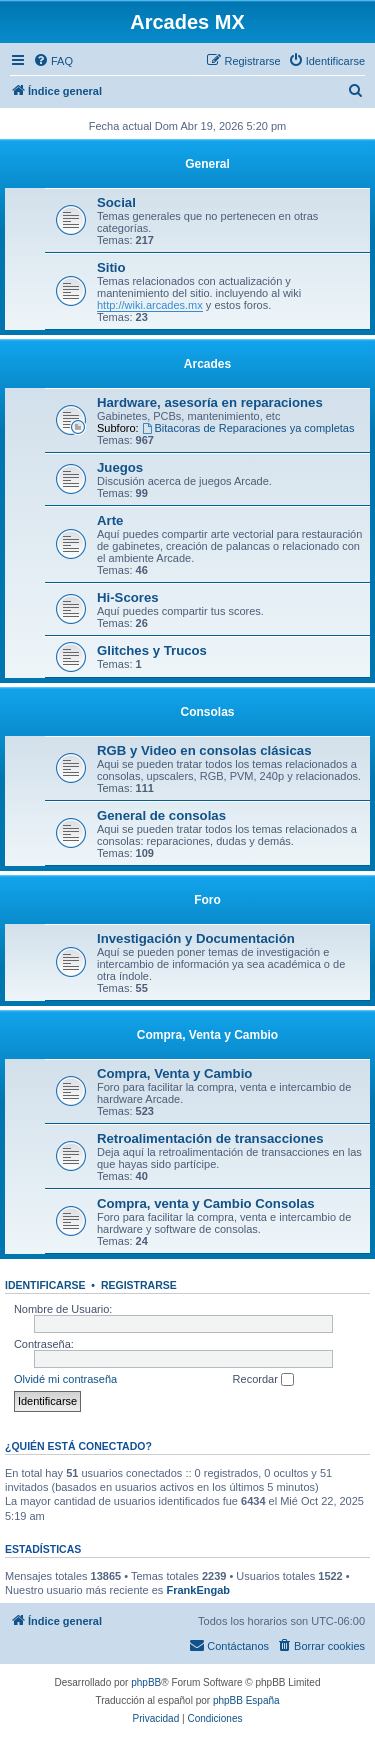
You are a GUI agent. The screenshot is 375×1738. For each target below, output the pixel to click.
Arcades (207, 364)
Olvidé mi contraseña (65, 1379)
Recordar (263, 1380)
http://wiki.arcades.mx (150, 305)
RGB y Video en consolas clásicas (204, 750)
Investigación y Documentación (196, 938)
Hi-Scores (128, 597)
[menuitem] (53, 61)
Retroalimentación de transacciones (210, 1138)
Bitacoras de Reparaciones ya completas (248, 428)
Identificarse (45, 1285)
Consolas (207, 712)
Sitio (111, 267)
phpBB (146, 1682)
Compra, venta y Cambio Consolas (206, 1203)
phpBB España (246, 1700)
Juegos (120, 467)
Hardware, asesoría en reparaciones (210, 402)
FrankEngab (198, 1590)
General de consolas (161, 815)
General (207, 164)
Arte (110, 520)
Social (116, 202)
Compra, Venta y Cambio (207, 1035)
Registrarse (139, 1285)
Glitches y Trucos (152, 650)
